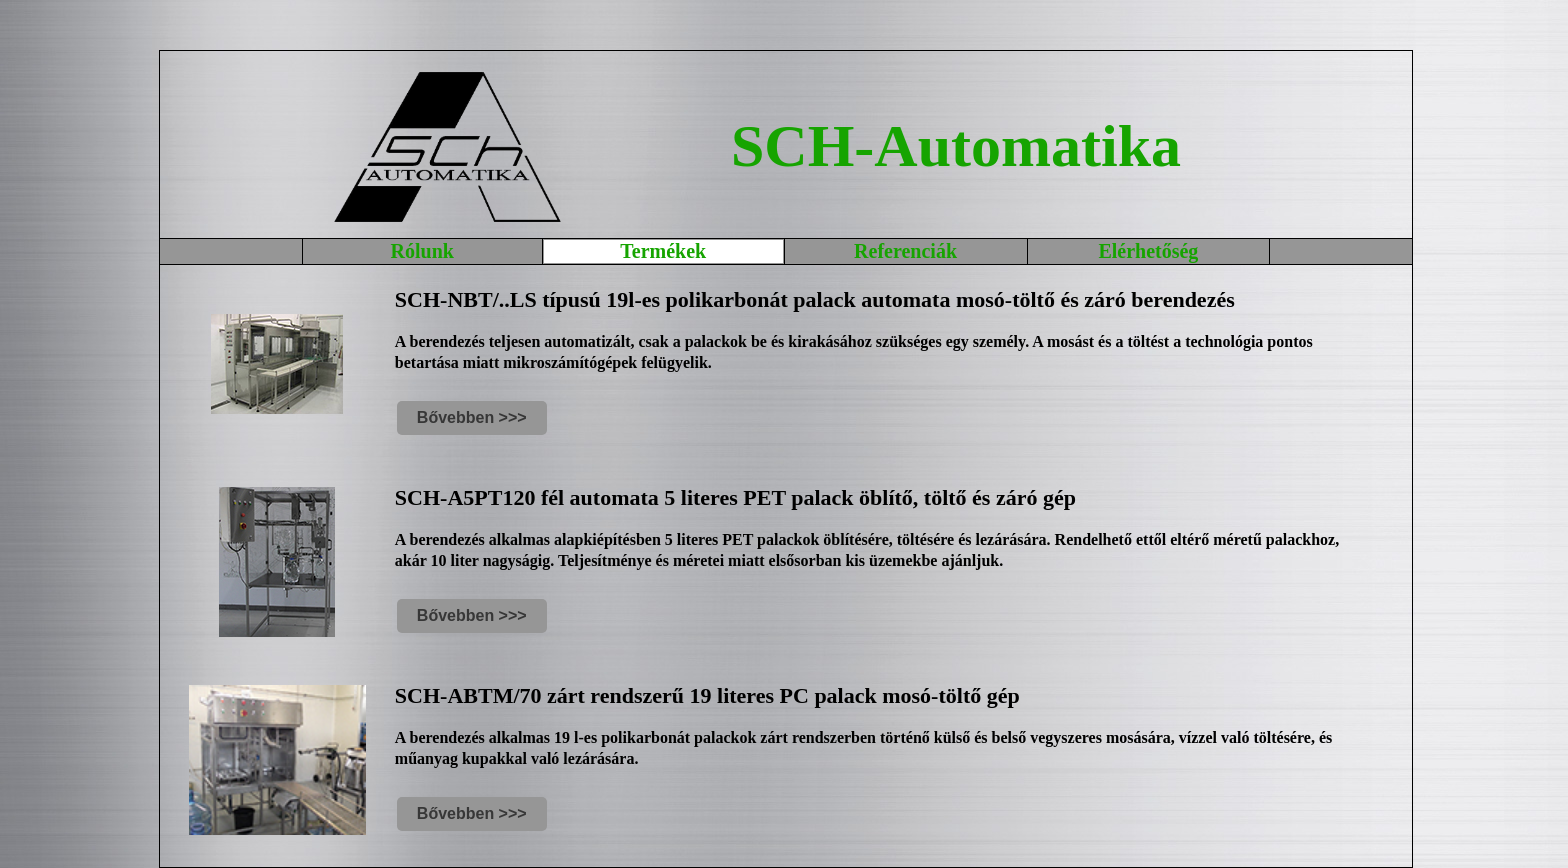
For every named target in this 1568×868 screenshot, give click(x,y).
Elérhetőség (1148, 251)
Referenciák (905, 251)
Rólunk (422, 251)
